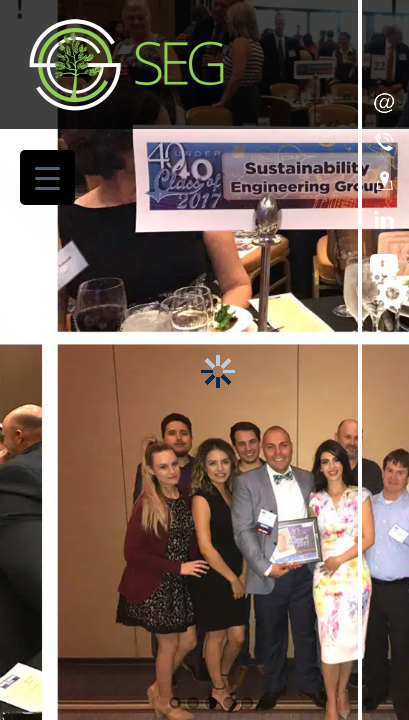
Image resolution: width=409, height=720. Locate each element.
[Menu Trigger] (47, 177)
